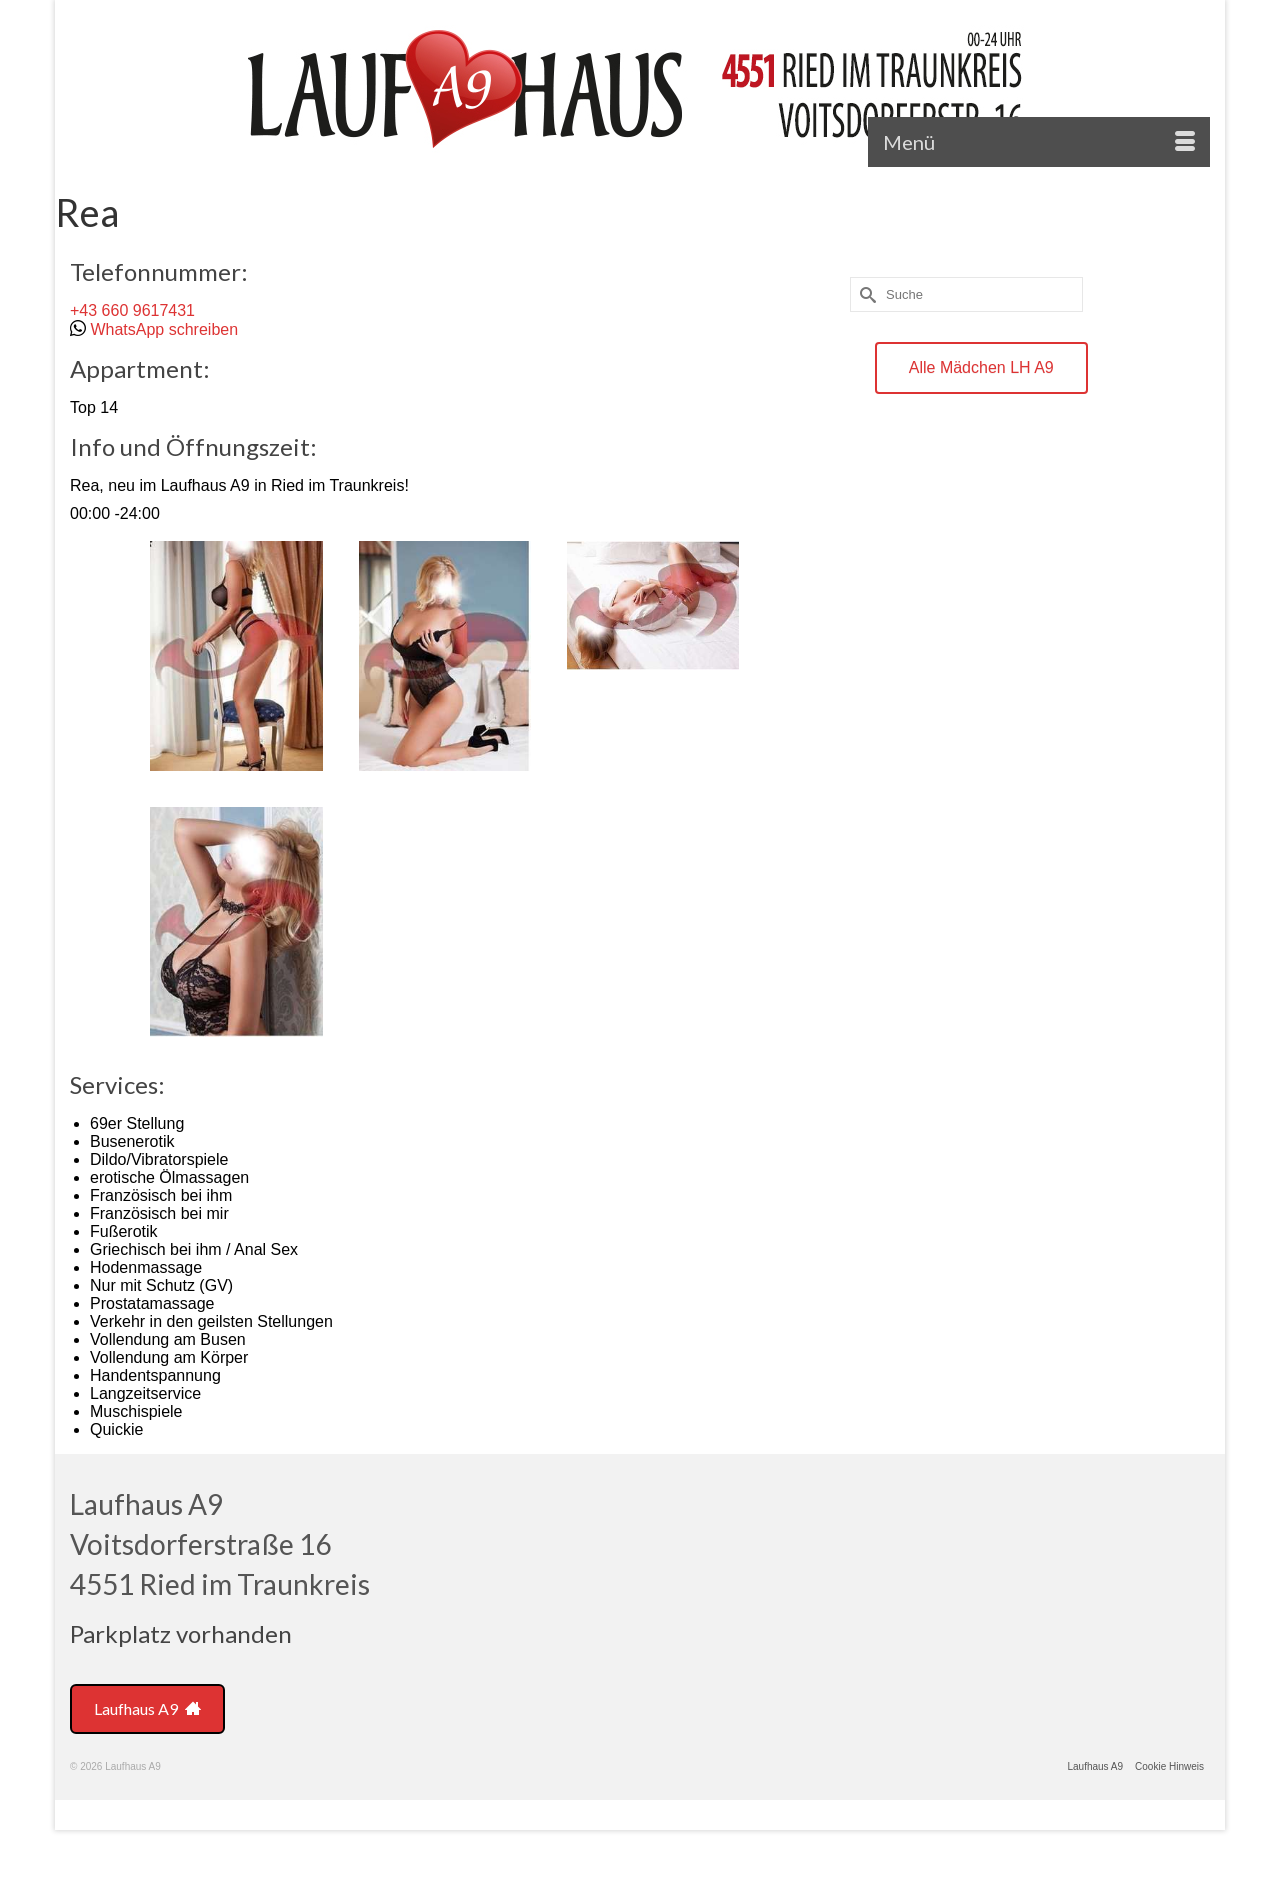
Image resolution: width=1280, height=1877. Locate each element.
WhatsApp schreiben (164, 329)
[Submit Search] (865, 294)
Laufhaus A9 (147, 1708)
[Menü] (1039, 142)
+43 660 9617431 (132, 310)
